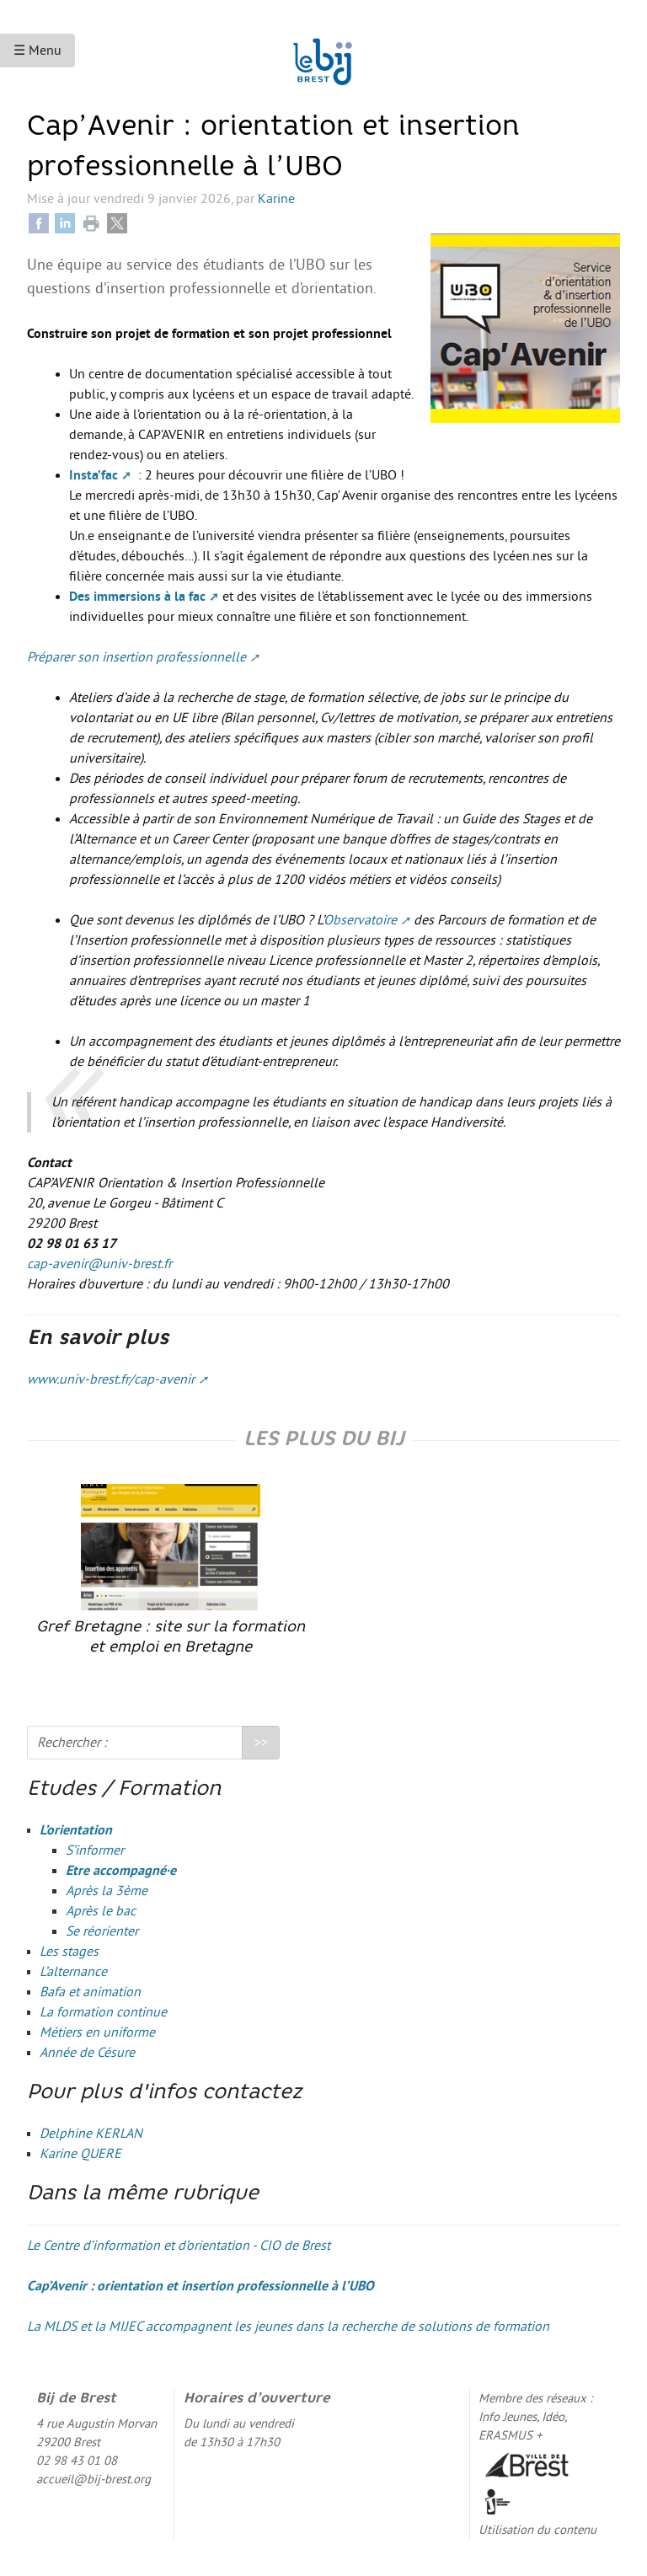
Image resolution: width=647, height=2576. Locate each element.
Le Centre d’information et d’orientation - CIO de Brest (178, 2245)
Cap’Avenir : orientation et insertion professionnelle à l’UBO (200, 2286)
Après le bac (101, 1911)
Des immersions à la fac (137, 596)
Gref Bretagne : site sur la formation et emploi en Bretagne (170, 1569)
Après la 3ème (106, 1891)
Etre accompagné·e (121, 1870)
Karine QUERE (80, 2153)
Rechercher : (72, 1742)
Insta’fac (93, 475)
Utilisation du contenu (537, 2530)
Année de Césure (87, 2052)
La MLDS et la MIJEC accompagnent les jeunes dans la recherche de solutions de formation (288, 2326)
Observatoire (360, 920)
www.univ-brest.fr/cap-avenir (111, 1379)
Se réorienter (102, 1931)
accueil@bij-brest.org (93, 2479)
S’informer (95, 1850)
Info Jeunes (508, 2417)
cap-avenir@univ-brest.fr (99, 1264)
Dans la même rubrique (143, 2194)
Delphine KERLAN (91, 2133)
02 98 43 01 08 (76, 2461)
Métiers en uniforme (97, 2032)
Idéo (553, 2417)
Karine (276, 198)
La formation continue (103, 2012)
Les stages (69, 1951)
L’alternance (73, 1971)
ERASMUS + (510, 2436)
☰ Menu (37, 50)
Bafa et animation (90, 1992)
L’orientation (76, 1830)
